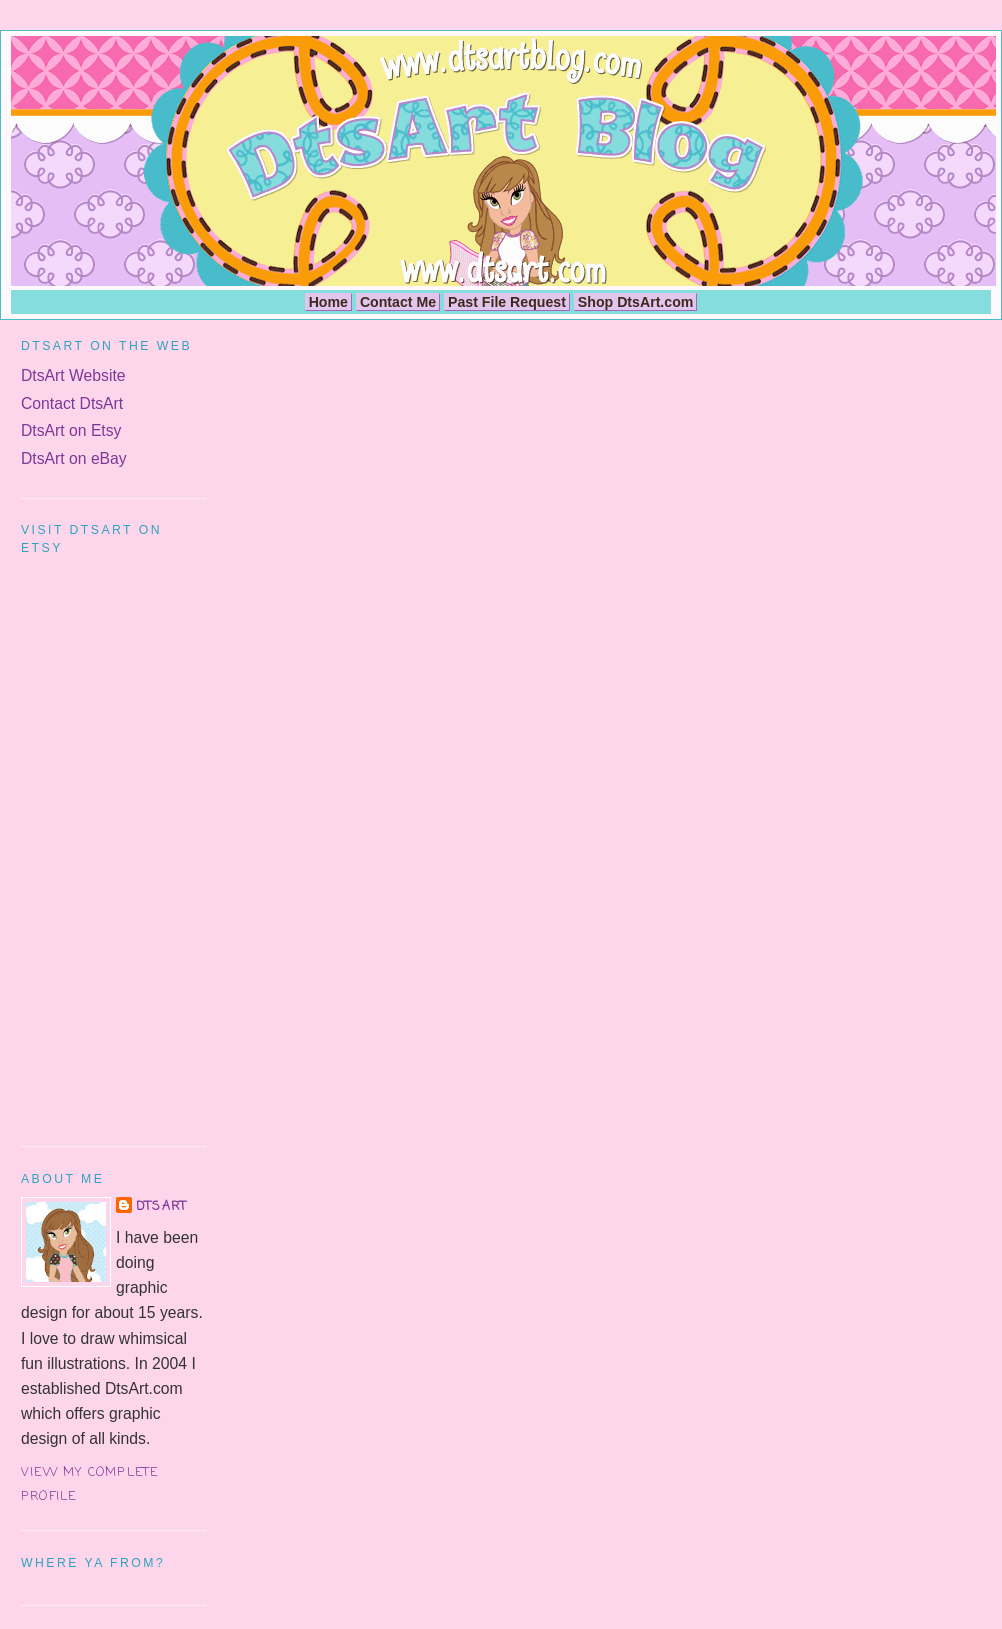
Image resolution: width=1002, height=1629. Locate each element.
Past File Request (507, 302)
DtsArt (161, 1206)
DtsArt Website (73, 375)
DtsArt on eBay (74, 458)
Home (328, 302)
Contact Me (398, 302)
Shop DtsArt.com (636, 302)
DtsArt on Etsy (71, 430)
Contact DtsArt (72, 403)
